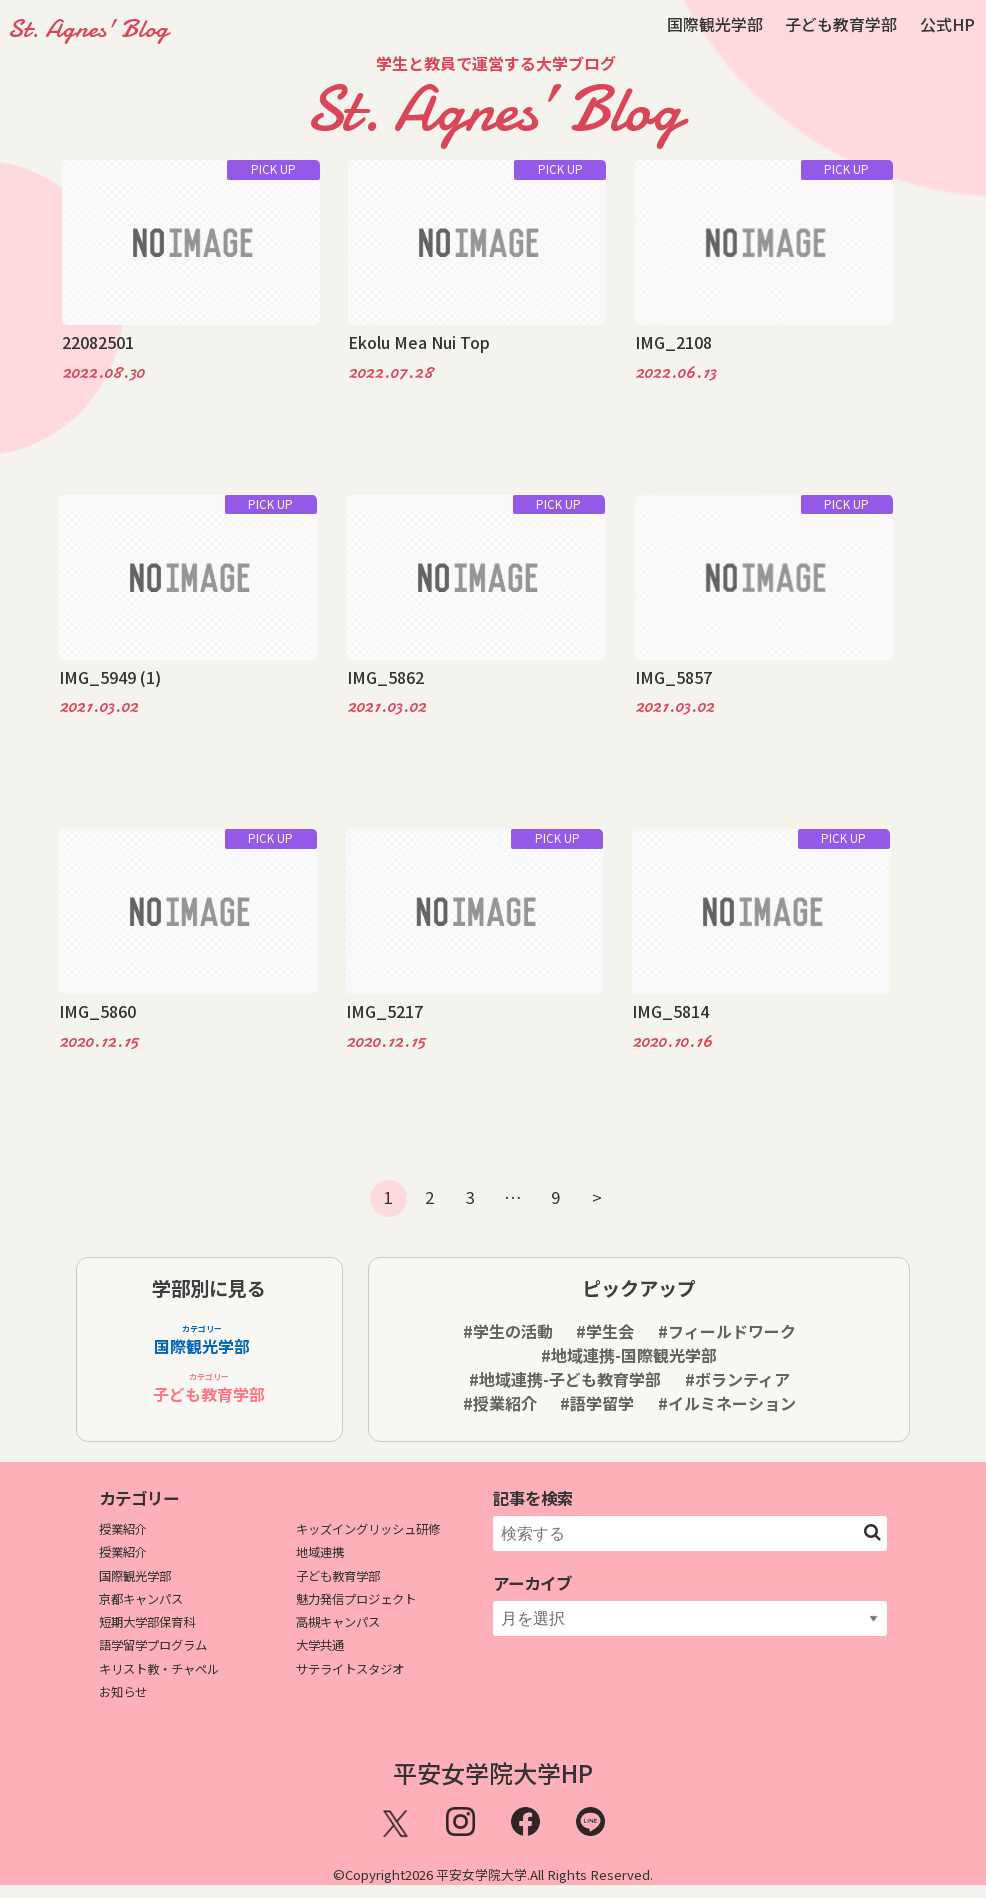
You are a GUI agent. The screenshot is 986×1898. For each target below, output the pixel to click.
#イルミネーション (727, 1403)
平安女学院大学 (481, 1874)
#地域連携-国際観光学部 (629, 1355)
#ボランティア (737, 1379)
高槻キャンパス (338, 1622)
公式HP (947, 24)
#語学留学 (597, 1403)
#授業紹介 (500, 1403)
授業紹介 (123, 1529)
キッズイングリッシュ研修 (368, 1529)
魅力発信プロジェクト (356, 1599)
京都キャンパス (141, 1599)
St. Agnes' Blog (88, 28)
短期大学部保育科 (147, 1622)
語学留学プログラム (153, 1645)
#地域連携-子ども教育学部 (565, 1379)
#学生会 (605, 1331)
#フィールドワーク (727, 1331)
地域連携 (320, 1552)
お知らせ (123, 1692)
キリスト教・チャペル (159, 1669)
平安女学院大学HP (493, 1772)
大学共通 (320, 1645)
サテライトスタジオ (350, 1669)
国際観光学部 (715, 24)
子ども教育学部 (841, 24)
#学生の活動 (508, 1331)
